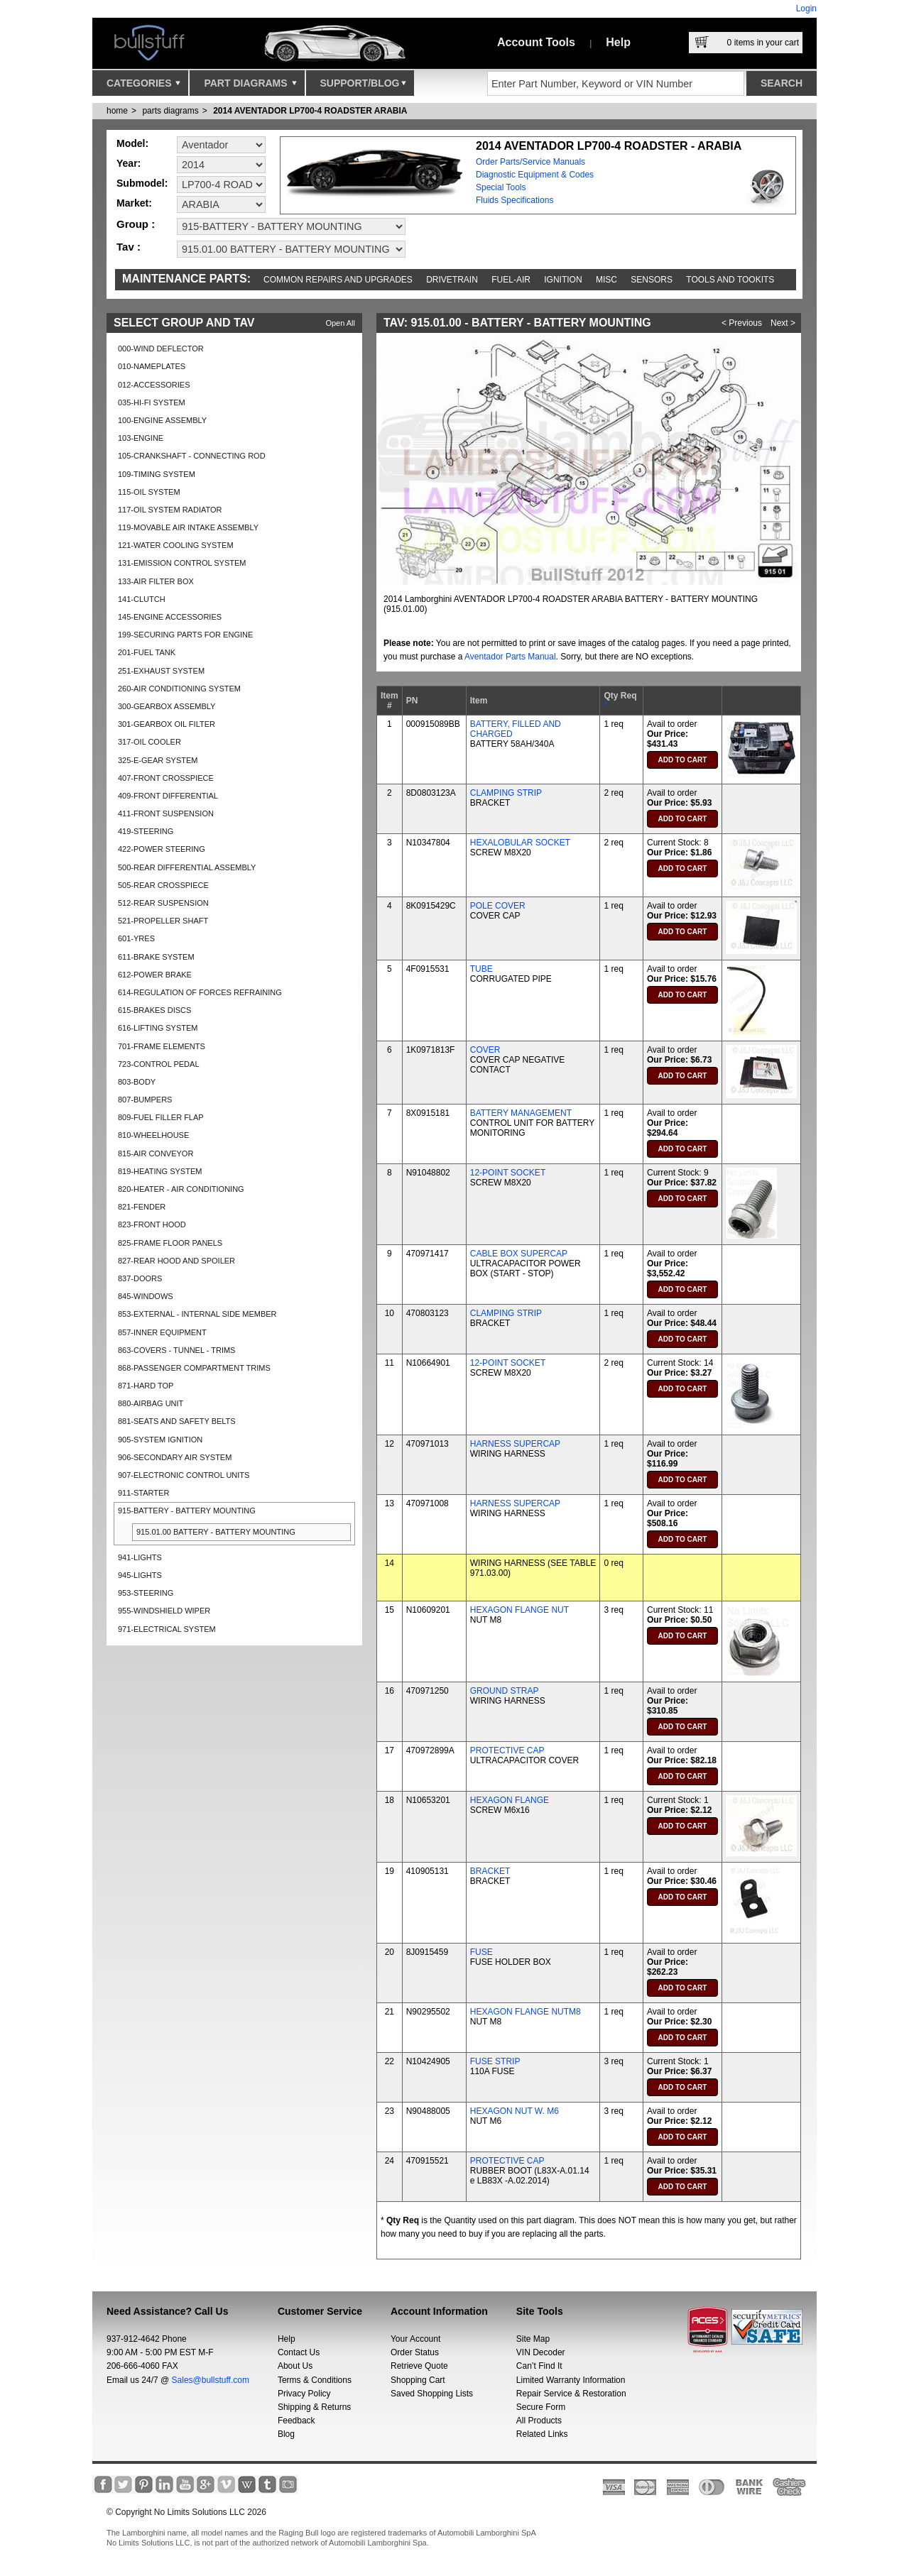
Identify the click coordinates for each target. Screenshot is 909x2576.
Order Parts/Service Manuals (530, 162)
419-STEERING (145, 831)
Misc (606, 280)
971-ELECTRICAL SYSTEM (167, 1629)
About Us (295, 2366)
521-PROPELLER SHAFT (163, 920)
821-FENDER (141, 1206)
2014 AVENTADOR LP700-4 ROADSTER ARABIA (310, 111)
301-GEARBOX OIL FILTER (166, 724)
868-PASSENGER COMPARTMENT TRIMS (194, 1368)
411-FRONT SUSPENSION (166, 813)
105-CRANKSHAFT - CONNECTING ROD (192, 455)
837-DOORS (140, 1278)
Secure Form (540, 2407)
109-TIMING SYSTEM (156, 474)
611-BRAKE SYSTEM (156, 957)
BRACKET (490, 1871)
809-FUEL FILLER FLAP (161, 1117)
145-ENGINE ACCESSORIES (170, 617)
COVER (485, 1050)
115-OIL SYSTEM (149, 492)
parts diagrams (170, 111)
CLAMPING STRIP (506, 793)
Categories (143, 86)
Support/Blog (363, 86)
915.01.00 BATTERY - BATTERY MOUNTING (215, 1532)
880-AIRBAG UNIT (150, 1403)
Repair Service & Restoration (571, 2394)
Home (117, 111)
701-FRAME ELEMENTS (161, 1046)
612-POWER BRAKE (155, 974)
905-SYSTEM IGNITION (160, 1439)
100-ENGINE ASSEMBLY (162, 420)
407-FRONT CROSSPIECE (166, 778)
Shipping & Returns (314, 2407)
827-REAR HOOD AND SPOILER (176, 1260)
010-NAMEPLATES (151, 366)
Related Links (542, 2434)
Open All (340, 323)
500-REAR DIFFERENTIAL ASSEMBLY (187, 867)
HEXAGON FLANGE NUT (519, 1610)
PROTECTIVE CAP (507, 1750)
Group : (135, 224)
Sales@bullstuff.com (210, 2380)
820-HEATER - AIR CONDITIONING (181, 1189)
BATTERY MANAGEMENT (521, 1113)
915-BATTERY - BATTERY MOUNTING (187, 1510)
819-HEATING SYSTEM (160, 1171)
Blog (286, 2434)
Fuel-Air (510, 280)
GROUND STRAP (504, 1691)
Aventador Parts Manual (510, 657)
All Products (539, 2421)
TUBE (481, 969)
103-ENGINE (140, 438)
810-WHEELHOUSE (153, 1135)
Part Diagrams (250, 86)
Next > (783, 323)
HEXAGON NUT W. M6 (514, 2111)
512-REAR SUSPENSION (163, 903)
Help (618, 42)
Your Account (415, 2339)
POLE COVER (498, 906)
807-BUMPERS (145, 1099)
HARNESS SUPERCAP (515, 1444)
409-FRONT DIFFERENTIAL (168, 795)
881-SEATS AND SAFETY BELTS (177, 1421)
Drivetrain (452, 280)
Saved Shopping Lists (432, 2394)
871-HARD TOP (145, 1385)
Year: (128, 163)
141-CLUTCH (141, 599)
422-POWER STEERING (161, 849)
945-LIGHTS (140, 1575)
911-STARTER (143, 1493)
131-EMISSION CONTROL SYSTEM (182, 563)
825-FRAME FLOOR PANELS (170, 1243)
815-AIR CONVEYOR (155, 1153)
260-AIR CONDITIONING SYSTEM (179, 688)
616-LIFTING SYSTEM (157, 1028)
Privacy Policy (304, 2394)
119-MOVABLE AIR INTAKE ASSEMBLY (188, 527)
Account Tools (536, 42)
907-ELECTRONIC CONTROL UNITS (183, 1475)
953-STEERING (145, 1593)
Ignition (563, 280)
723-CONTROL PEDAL (159, 1064)
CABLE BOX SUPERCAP (518, 1254)
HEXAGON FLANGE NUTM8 (525, 2012)
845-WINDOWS (145, 1296)
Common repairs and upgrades (338, 280)
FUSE (481, 1952)
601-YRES (136, 938)
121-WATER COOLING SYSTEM (176, 545)
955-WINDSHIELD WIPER (164, 1610)
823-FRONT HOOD (152, 1224)
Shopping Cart (418, 2380)
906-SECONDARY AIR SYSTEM (175, 1457)
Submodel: (142, 183)
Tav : (128, 247)
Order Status (415, 2352)
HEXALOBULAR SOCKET (520, 843)
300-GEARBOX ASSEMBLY (166, 706)
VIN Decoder (540, 2352)
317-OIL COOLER (149, 742)
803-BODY (137, 1082)
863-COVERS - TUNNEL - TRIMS (176, 1350)
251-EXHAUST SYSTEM (161, 671)
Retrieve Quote (419, 2366)
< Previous (742, 323)
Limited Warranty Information (571, 2380)
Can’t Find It (539, 2366)
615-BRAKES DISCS (154, 1010)
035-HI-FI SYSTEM (151, 402)
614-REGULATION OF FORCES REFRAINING (200, 992)
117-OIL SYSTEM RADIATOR (170, 509)
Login (806, 8)
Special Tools (501, 187)
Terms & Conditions (315, 2380)
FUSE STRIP (495, 2061)
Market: (134, 203)
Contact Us (299, 2352)
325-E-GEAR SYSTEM (157, 760)
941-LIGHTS (140, 1557)
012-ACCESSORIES (154, 384)
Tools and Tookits (730, 280)
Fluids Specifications (514, 200)
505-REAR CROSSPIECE (163, 885)
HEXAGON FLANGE (509, 1800)
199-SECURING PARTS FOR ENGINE (185, 634)
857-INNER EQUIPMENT (162, 1332)
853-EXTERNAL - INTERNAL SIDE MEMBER (197, 1314)
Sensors (652, 280)
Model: (132, 143)
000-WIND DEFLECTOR (161, 348)
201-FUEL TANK (146, 652)
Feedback (296, 2421)
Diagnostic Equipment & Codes (535, 175)
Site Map (533, 2339)
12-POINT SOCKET (507, 1173)
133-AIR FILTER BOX (156, 581)
